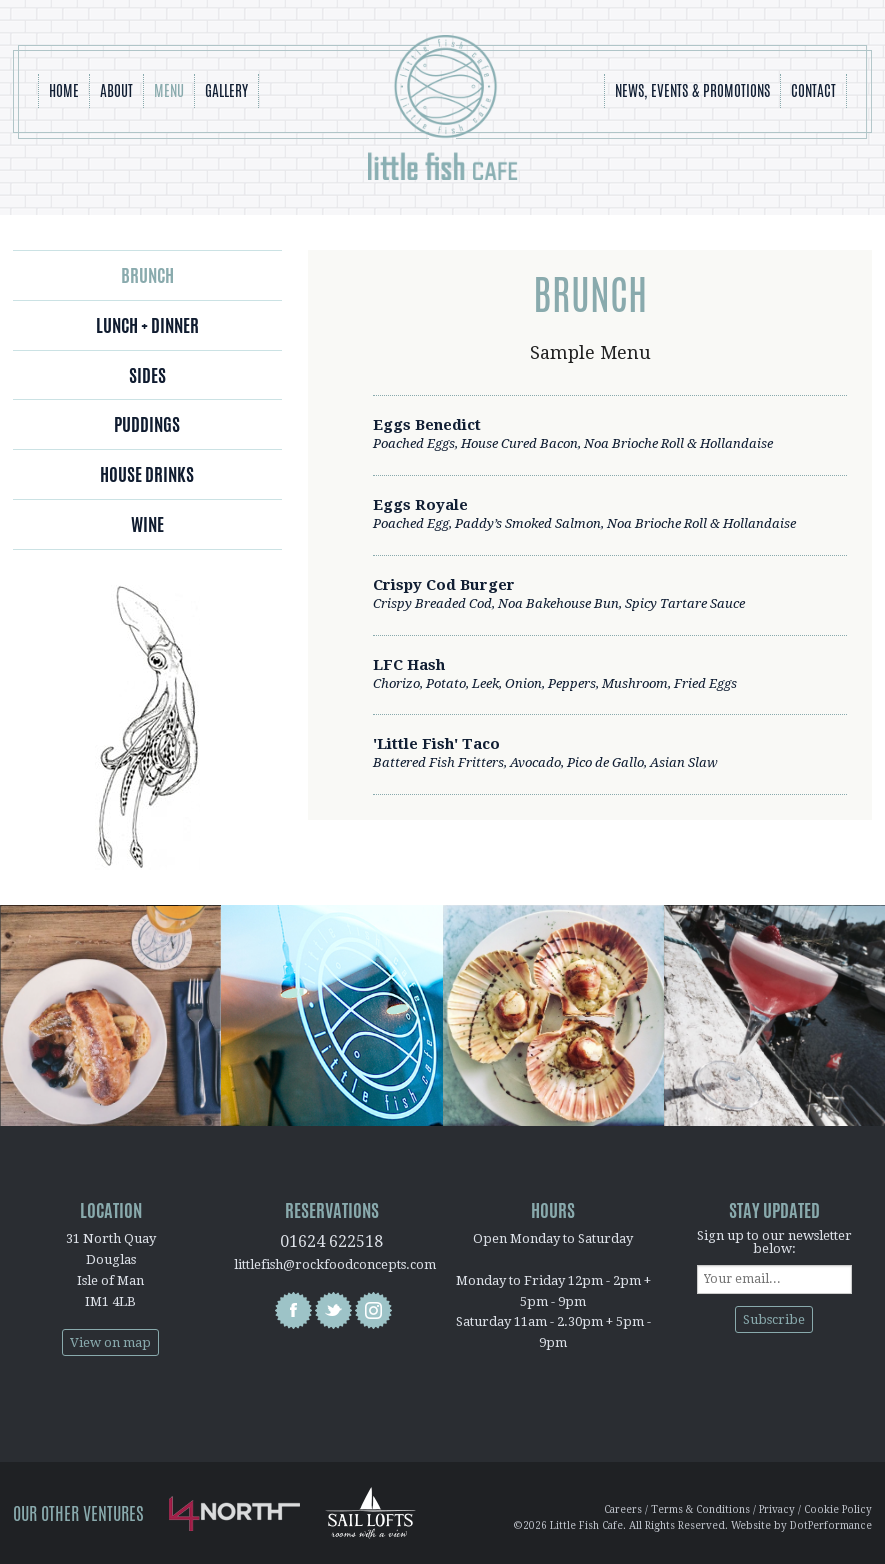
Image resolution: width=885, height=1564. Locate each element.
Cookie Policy (838, 1509)
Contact (813, 90)
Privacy (777, 1509)
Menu (169, 90)
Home (64, 90)
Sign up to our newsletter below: (774, 1242)
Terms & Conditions (700, 1509)
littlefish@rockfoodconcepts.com (335, 1264)
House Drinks (147, 474)
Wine (147, 524)
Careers (623, 1509)
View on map (110, 1342)
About (116, 90)
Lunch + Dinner (147, 325)
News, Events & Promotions (692, 90)
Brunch (147, 275)
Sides (147, 375)
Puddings (147, 424)
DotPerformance (831, 1525)
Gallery (226, 90)
